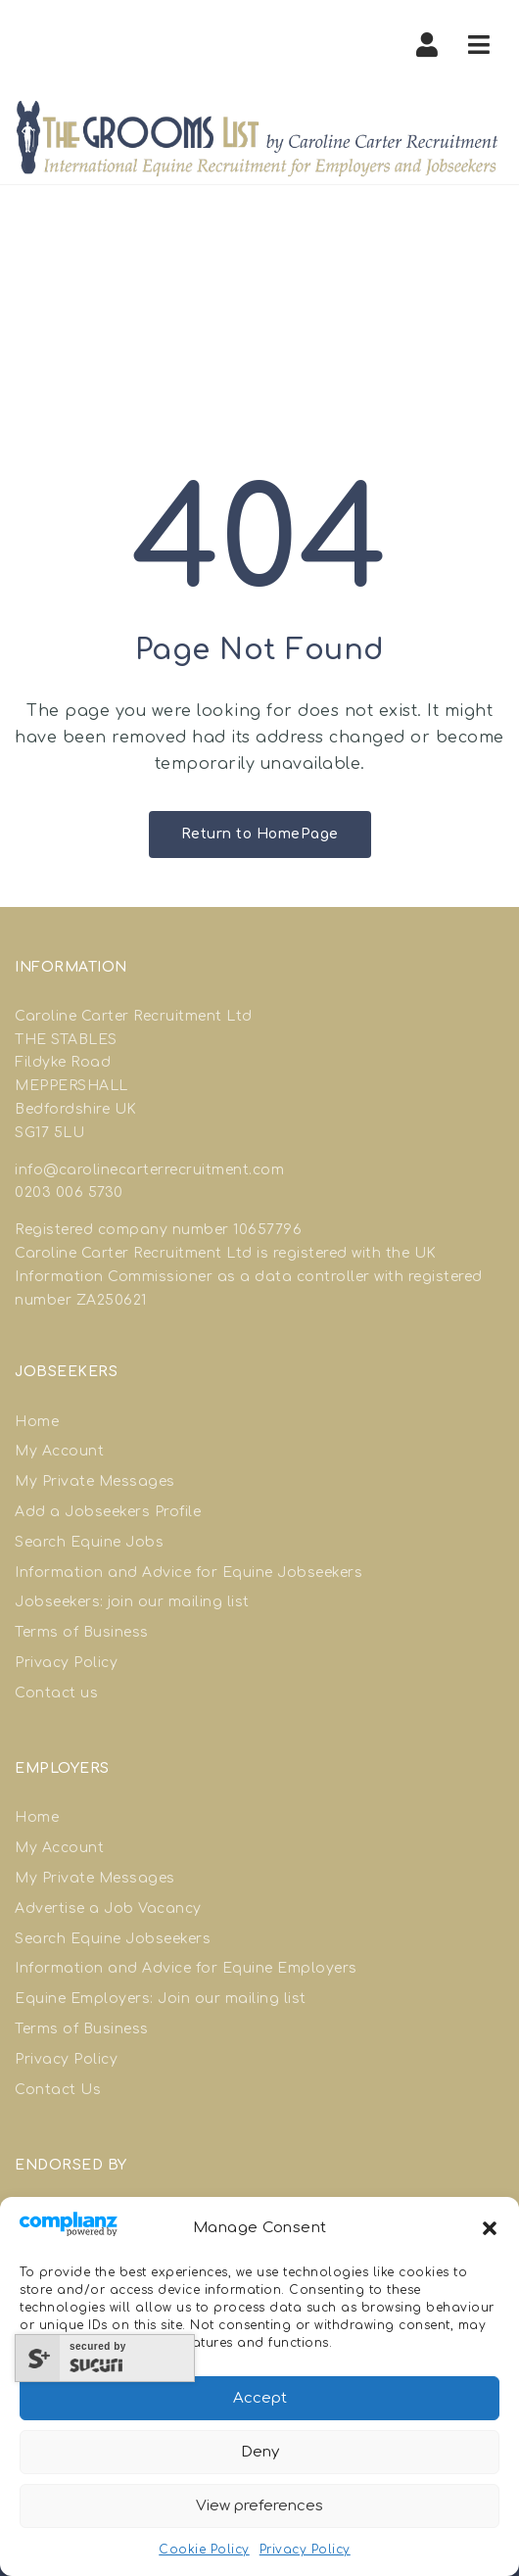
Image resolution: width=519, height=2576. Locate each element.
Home (37, 1421)
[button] (489, 2228)
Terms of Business (82, 1632)
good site (338, 1229)
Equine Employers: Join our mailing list (161, 1998)
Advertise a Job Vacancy (108, 1908)
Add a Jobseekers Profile (108, 1511)
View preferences (259, 2506)
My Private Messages (95, 1481)
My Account (59, 1451)
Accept (260, 2398)
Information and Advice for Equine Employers (186, 1968)
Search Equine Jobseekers (113, 1939)
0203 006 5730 (69, 1192)
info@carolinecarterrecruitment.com (149, 1170)
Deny (260, 2452)
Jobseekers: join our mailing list (132, 1602)
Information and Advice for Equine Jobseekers (188, 1572)
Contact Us (58, 2089)
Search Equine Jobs (89, 1542)
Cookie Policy (204, 2549)
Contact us (56, 1693)
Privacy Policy (305, 2549)
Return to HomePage (260, 834)
